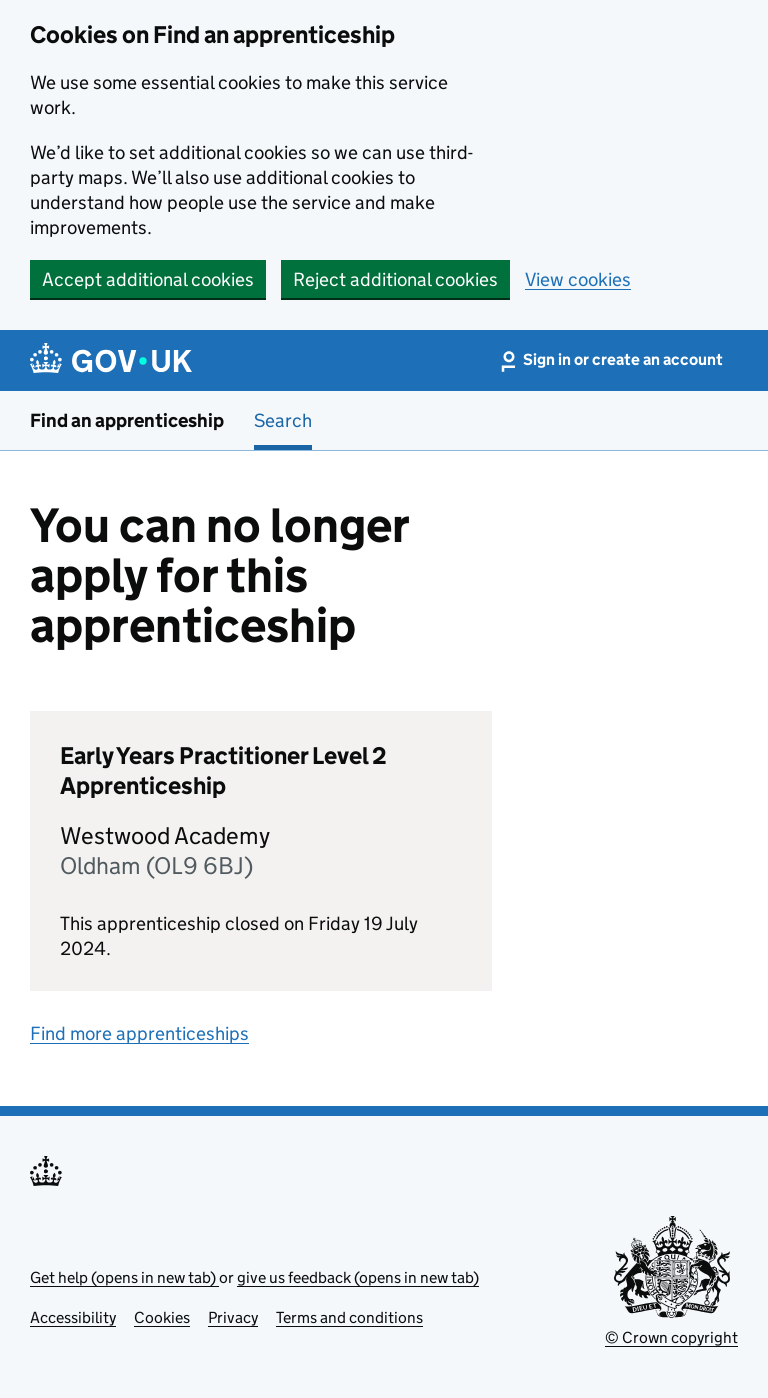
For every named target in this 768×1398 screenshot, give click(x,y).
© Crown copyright (671, 1337)
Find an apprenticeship (127, 420)
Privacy (233, 1317)
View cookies (578, 279)
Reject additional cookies (395, 279)
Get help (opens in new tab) (124, 1277)
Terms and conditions (349, 1317)
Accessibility (73, 1317)
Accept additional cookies (148, 279)
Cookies (162, 1317)
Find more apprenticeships (139, 1033)
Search (283, 420)
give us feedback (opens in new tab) (358, 1277)
